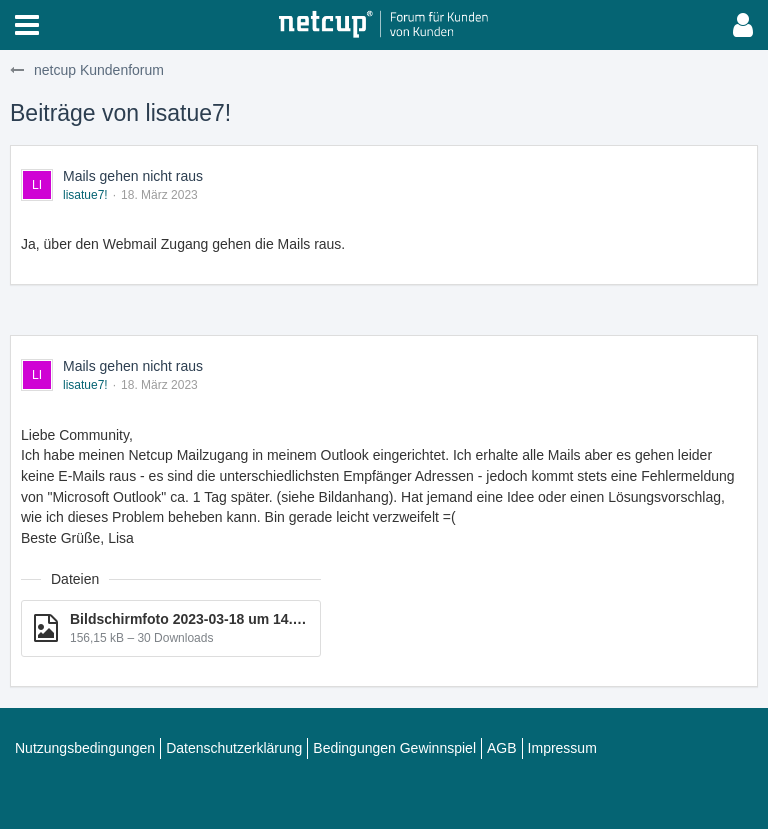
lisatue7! (85, 195)
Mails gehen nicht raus (133, 176)
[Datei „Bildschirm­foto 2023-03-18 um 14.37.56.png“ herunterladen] (171, 628)
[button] (27, 25)
